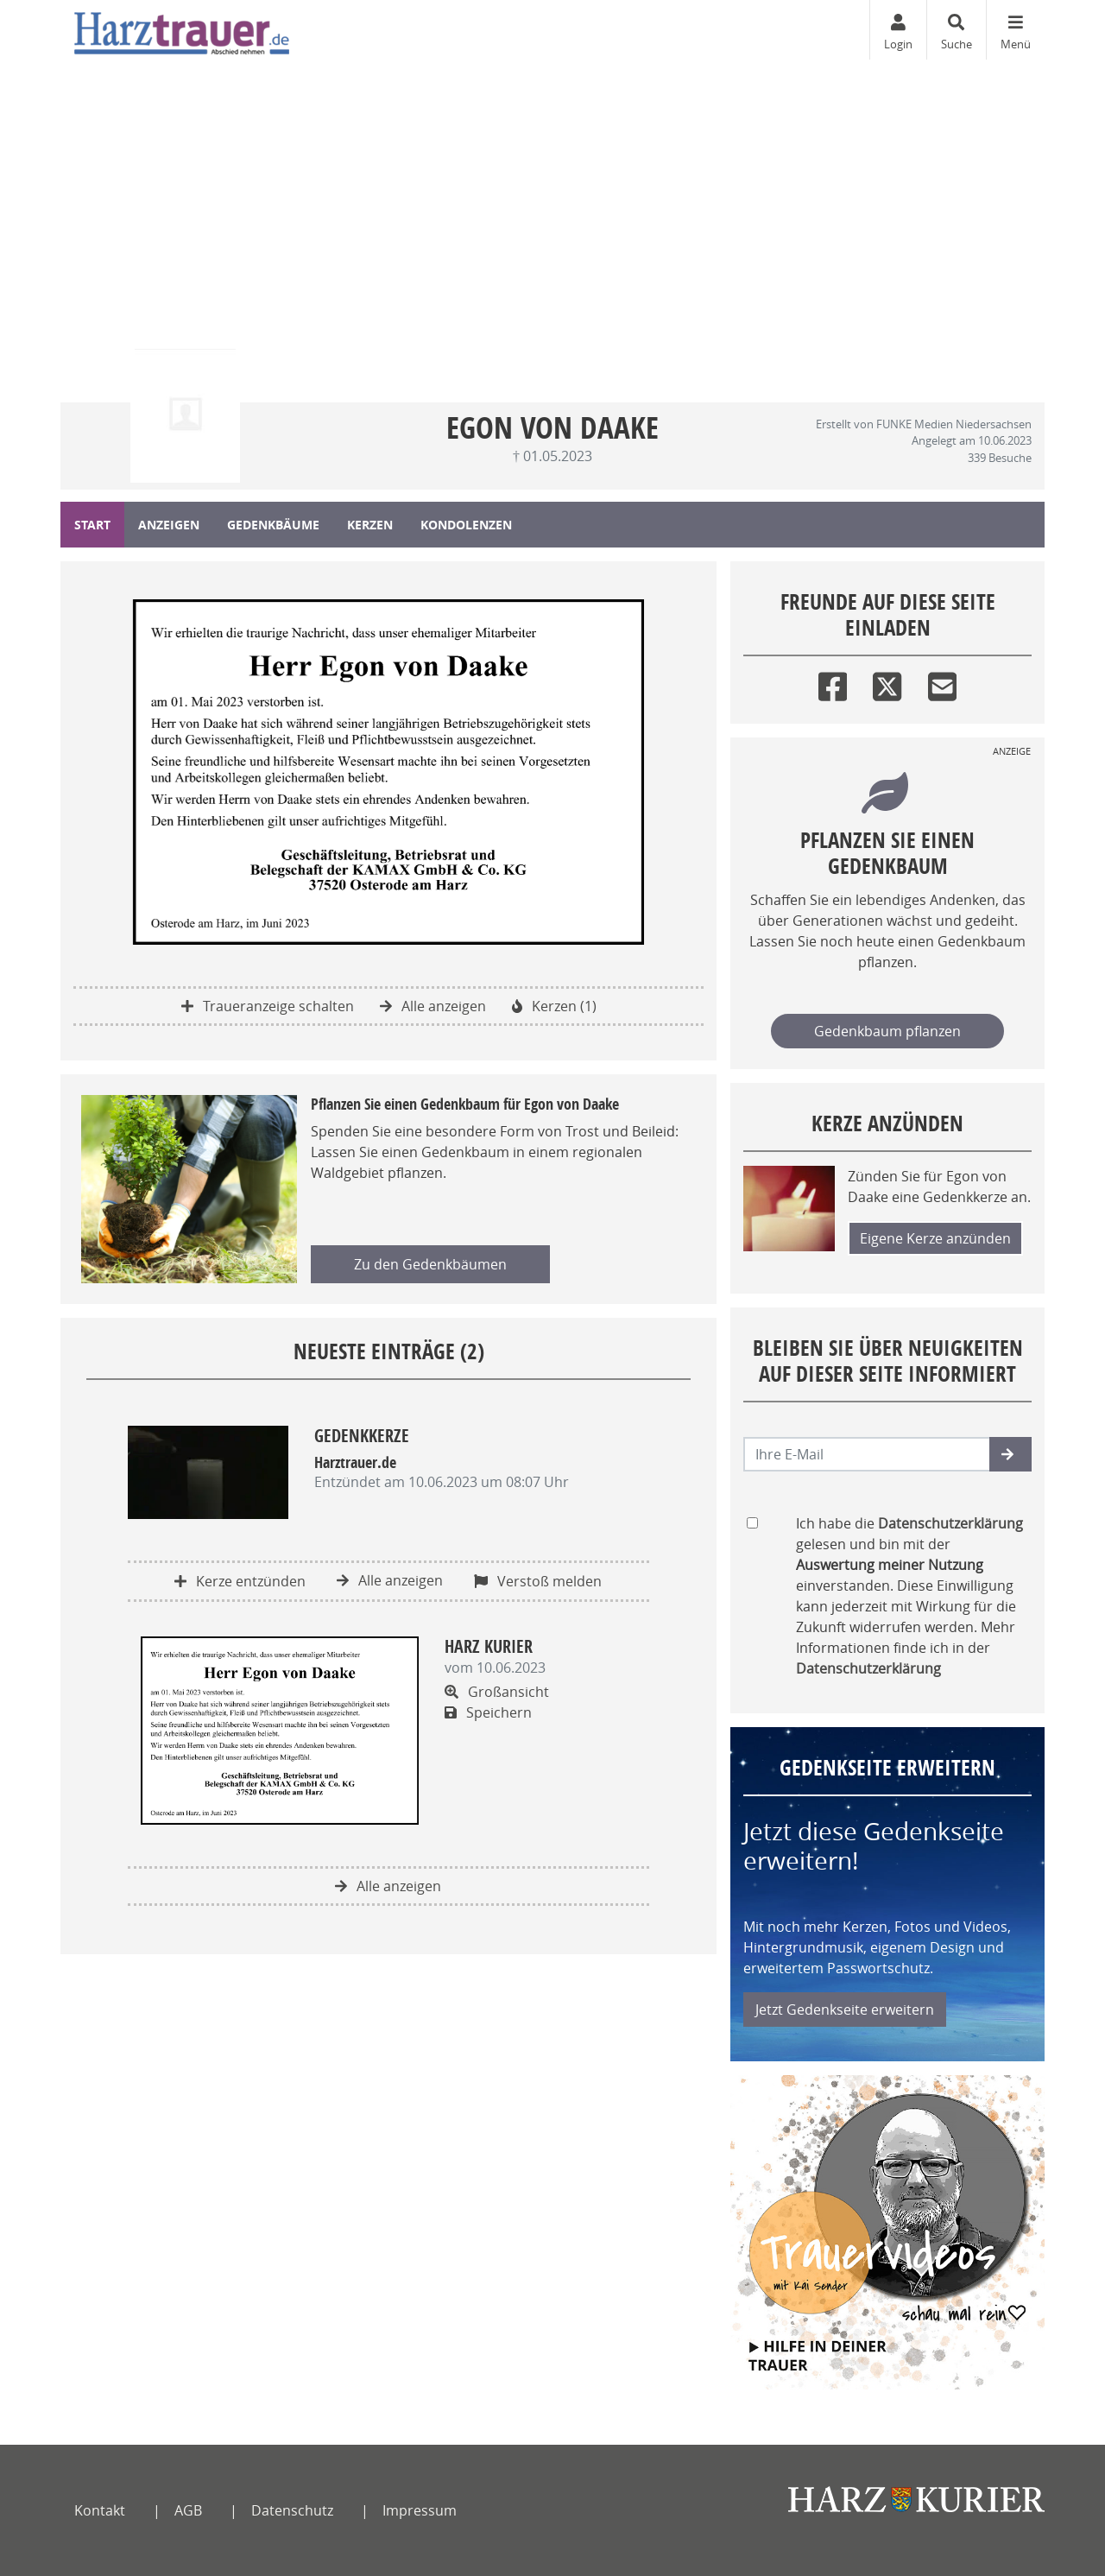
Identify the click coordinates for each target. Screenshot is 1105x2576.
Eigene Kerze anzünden (935, 1238)
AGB (188, 2510)
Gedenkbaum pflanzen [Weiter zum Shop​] (887, 1031)
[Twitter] (887, 683)
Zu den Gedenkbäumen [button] (430, 1264)
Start (92, 524)
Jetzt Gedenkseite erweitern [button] (844, 2009)
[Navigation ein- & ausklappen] (1015, 30)
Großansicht (497, 1691)
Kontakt (99, 2510)
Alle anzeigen (433, 1006)
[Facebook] (832, 683)
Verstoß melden (538, 1581)
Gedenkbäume (273, 524)
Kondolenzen (466, 524)
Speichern (488, 1712)
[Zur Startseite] (181, 29)
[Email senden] (867, 1454)
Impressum (419, 2510)
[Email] (942, 683)
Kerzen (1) (554, 1006)
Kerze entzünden (240, 1581)
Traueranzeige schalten (267, 1006)
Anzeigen (168, 524)
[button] (1010, 1454)
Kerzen (370, 524)
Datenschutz (292, 2510)
